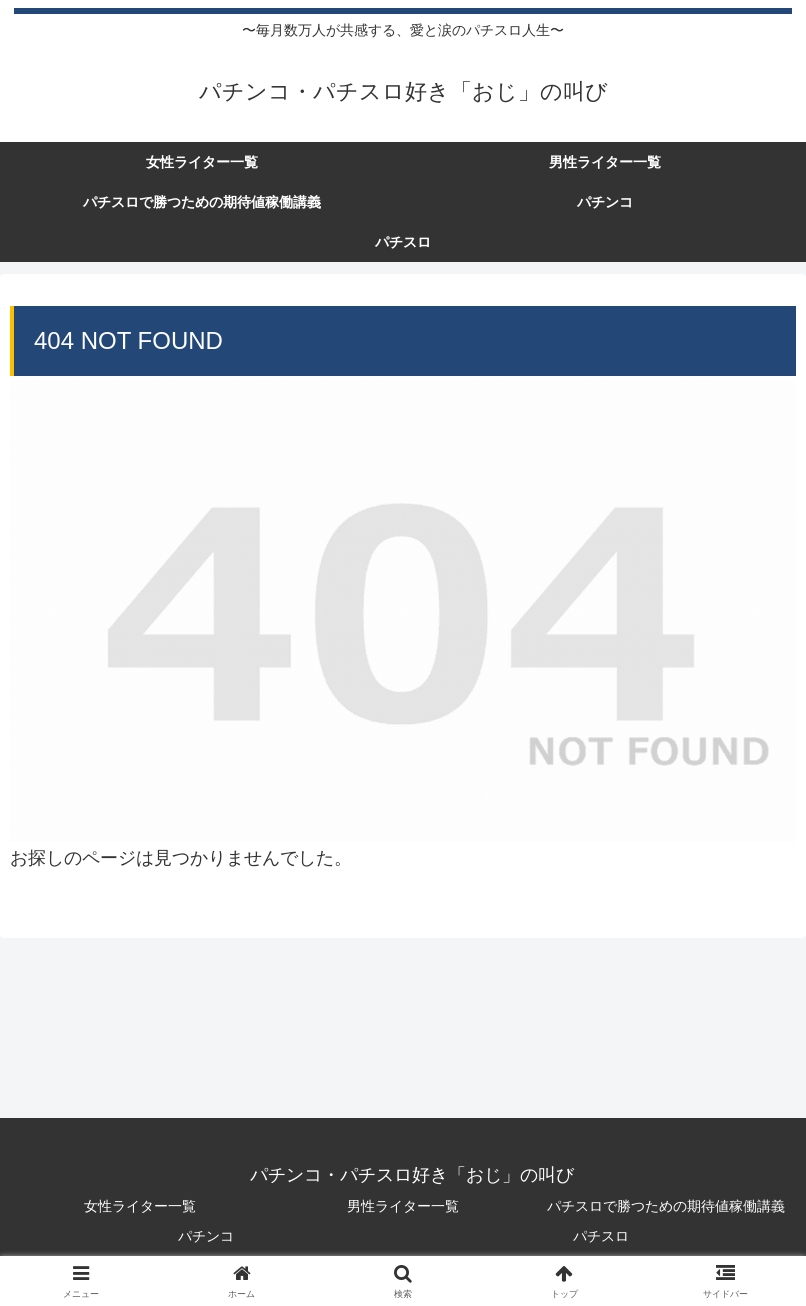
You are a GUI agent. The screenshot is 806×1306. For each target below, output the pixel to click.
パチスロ (601, 1236)
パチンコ (206, 1236)
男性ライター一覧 (403, 1206)
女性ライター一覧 (140, 1206)
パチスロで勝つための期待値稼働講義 (666, 1206)
